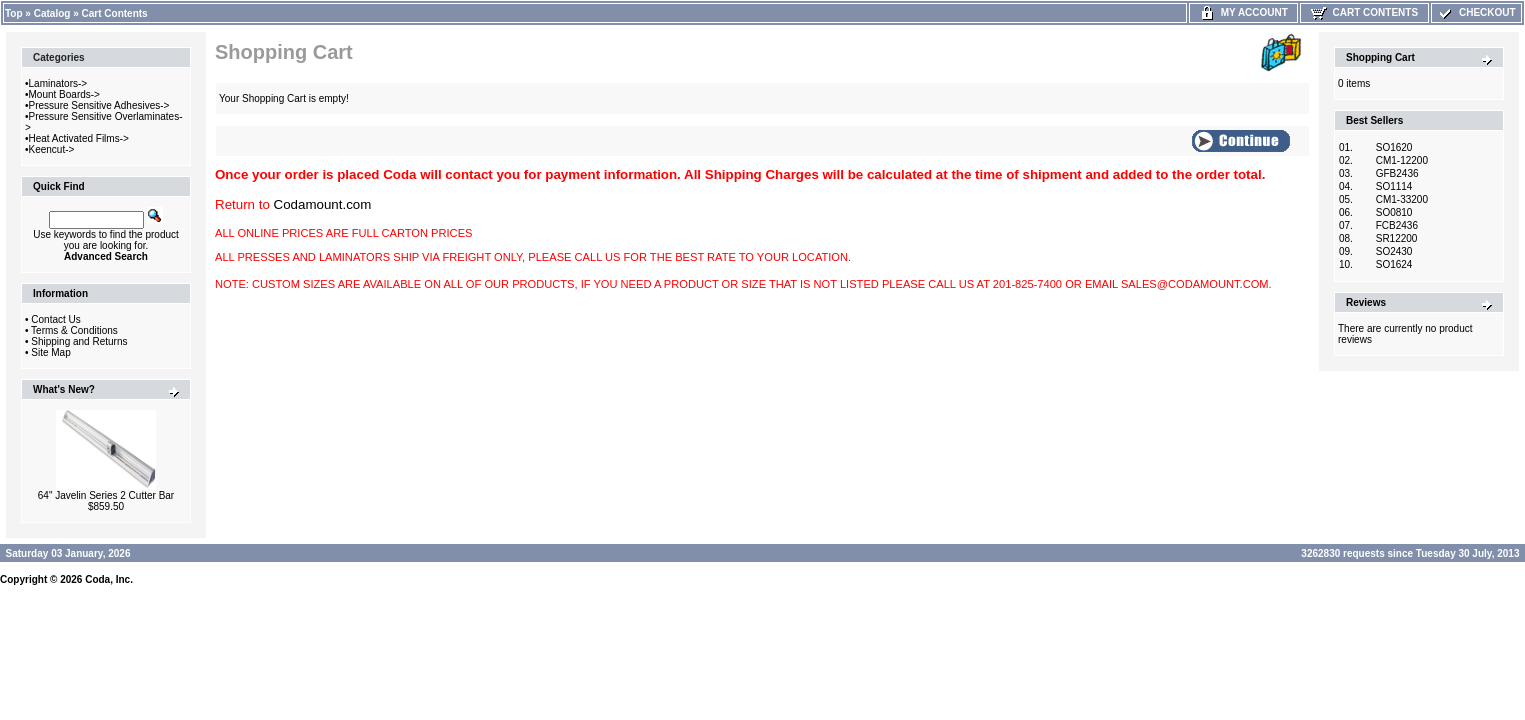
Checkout (1476, 12)
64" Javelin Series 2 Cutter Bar (106, 495)
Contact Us (55, 319)
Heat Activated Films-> (79, 138)
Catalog (52, 13)
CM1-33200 (1402, 199)
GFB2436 (1397, 173)
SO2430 (1394, 251)
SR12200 (1397, 238)
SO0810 (1394, 212)
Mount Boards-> (64, 94)
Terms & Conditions (74, 330)
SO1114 (1394, 186)
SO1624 (1394, 264)
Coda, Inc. (109, 579)
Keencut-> (52, 149)
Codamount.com (323, 204)
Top (14, 13)
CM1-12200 (1402, 160)
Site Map (50, 352)
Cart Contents (115, 13)
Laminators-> (58, 83)
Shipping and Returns (79, 341)
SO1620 (1394, 147)
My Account (1243, 12)
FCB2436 (1397, 225)
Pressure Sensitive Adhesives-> (99, 105)
